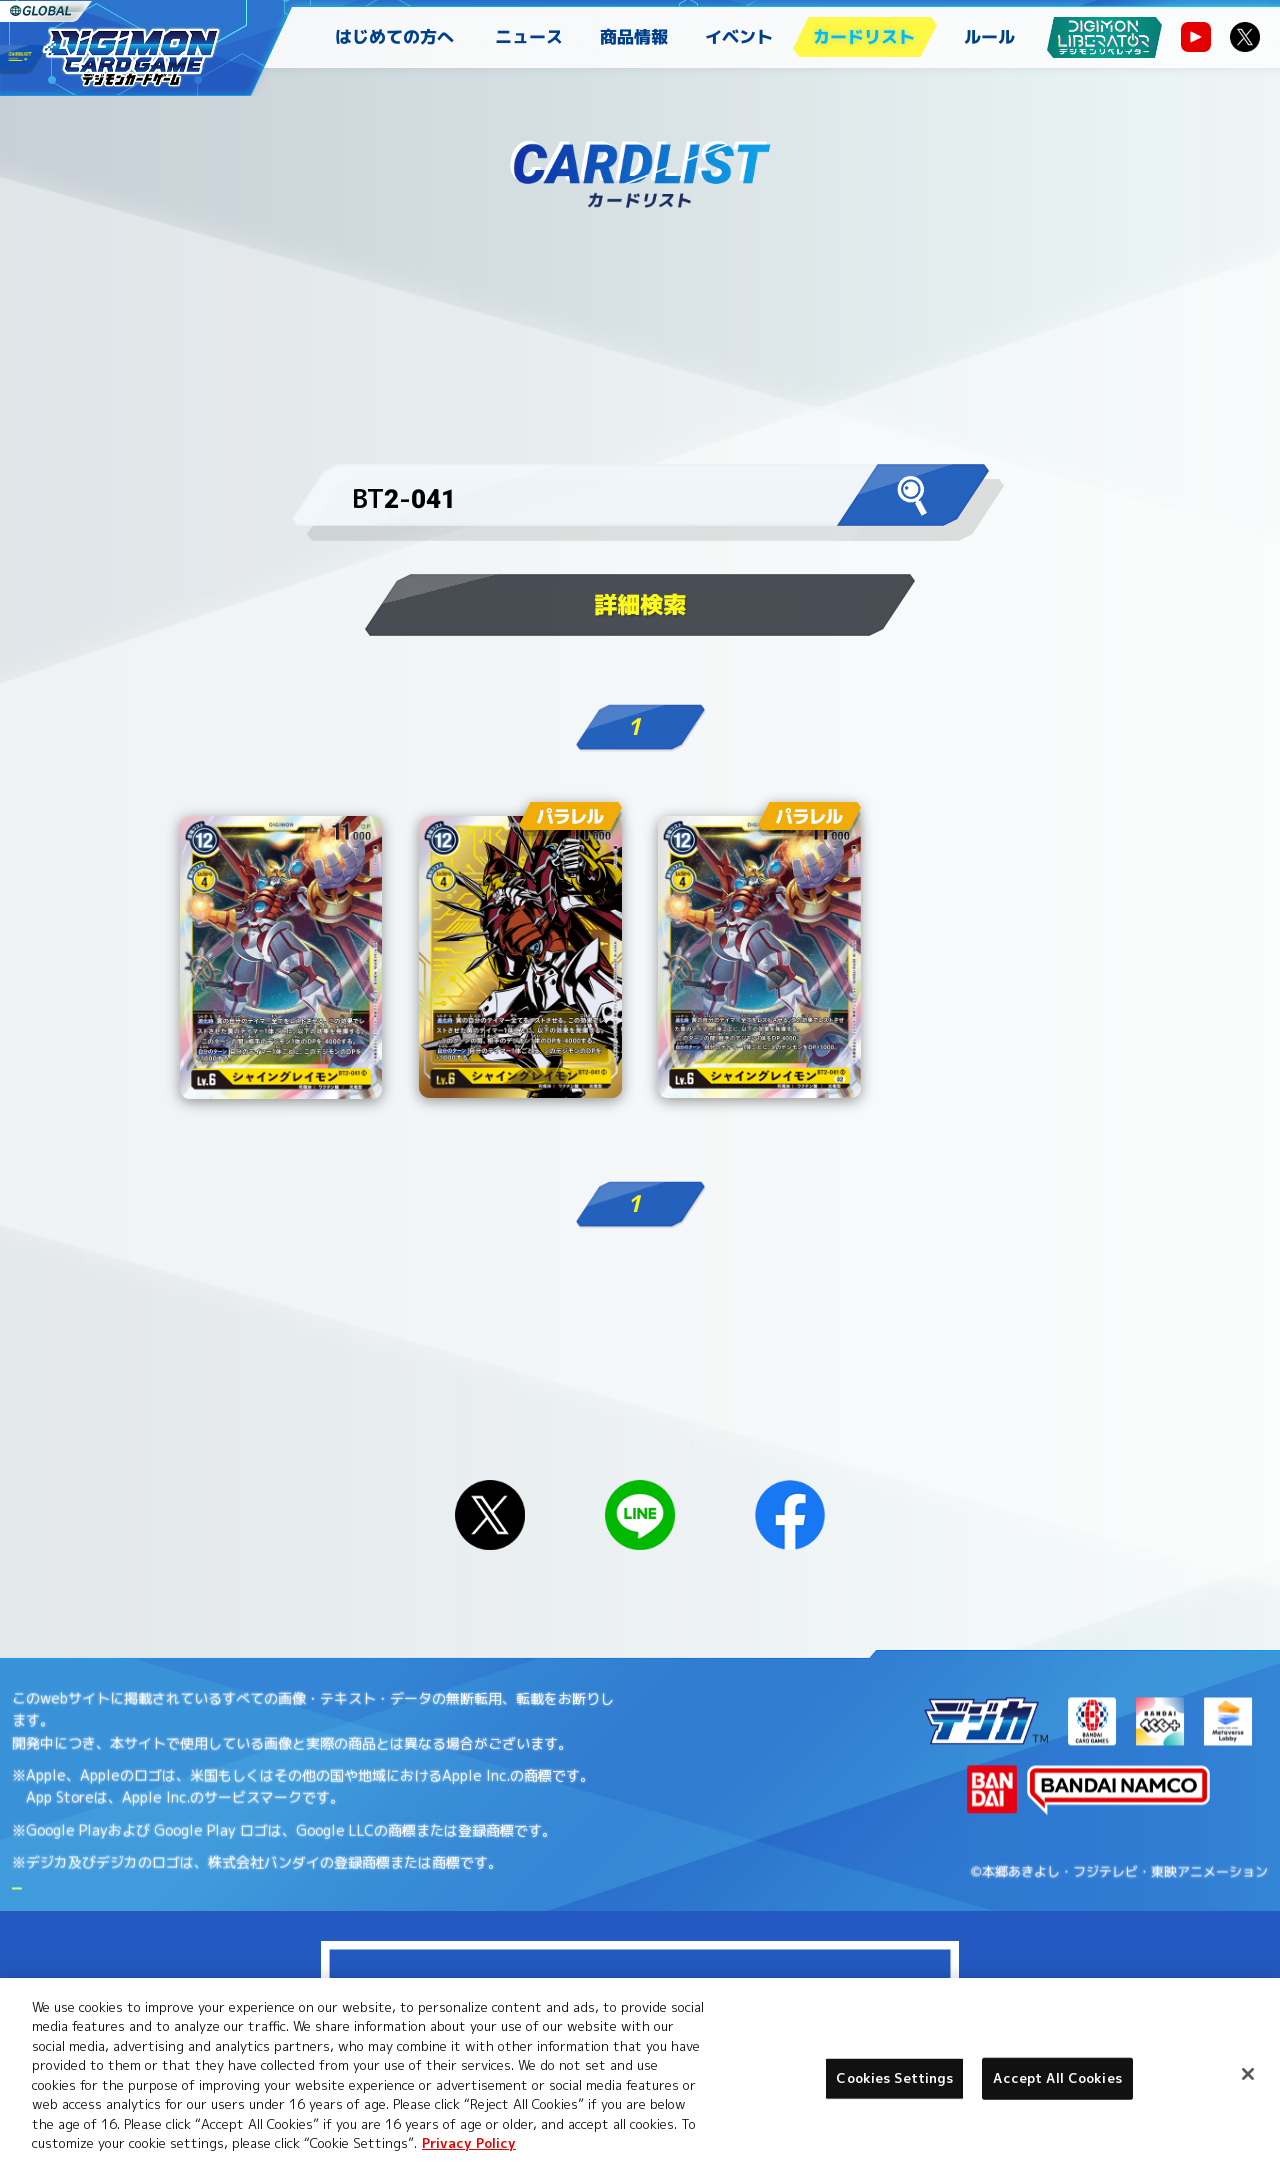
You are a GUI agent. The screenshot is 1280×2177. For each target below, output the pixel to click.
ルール (989, 36)
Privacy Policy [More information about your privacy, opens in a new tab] (469, 2143)
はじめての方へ (394, 36)
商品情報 (634, 36)
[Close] (1248, 2074)
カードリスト (864, 36)
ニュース (529, 36)
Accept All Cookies (1057, 2078)
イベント (739, 36)
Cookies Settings (894, 2078)
